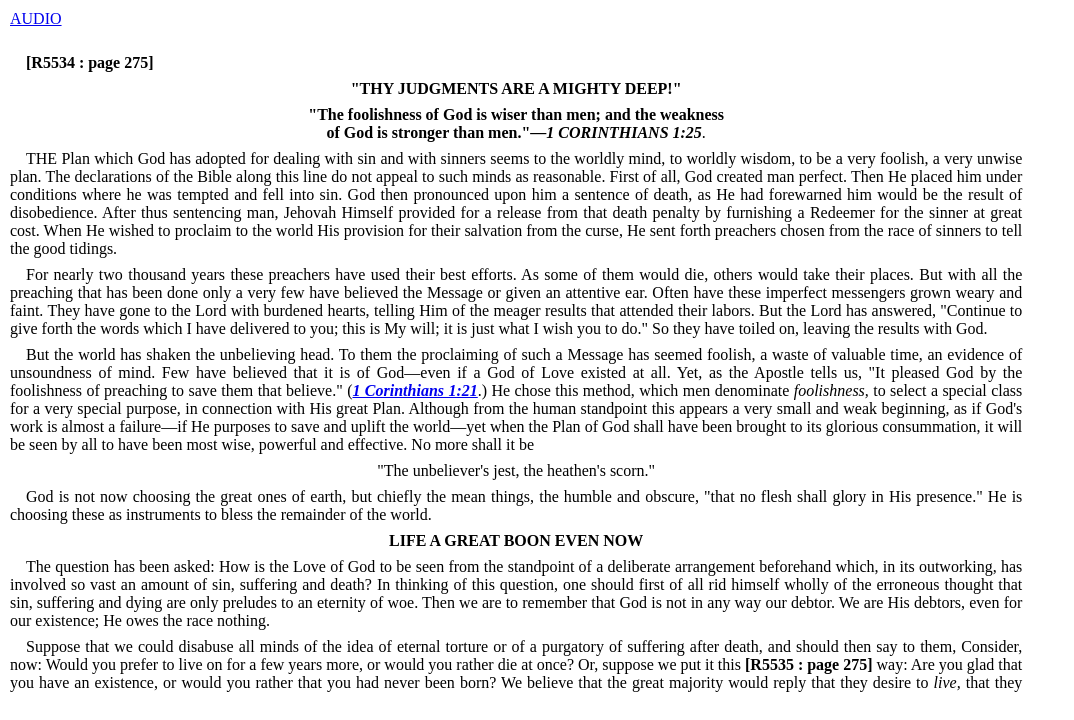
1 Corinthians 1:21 (414, 390)
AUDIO (36, 18)
